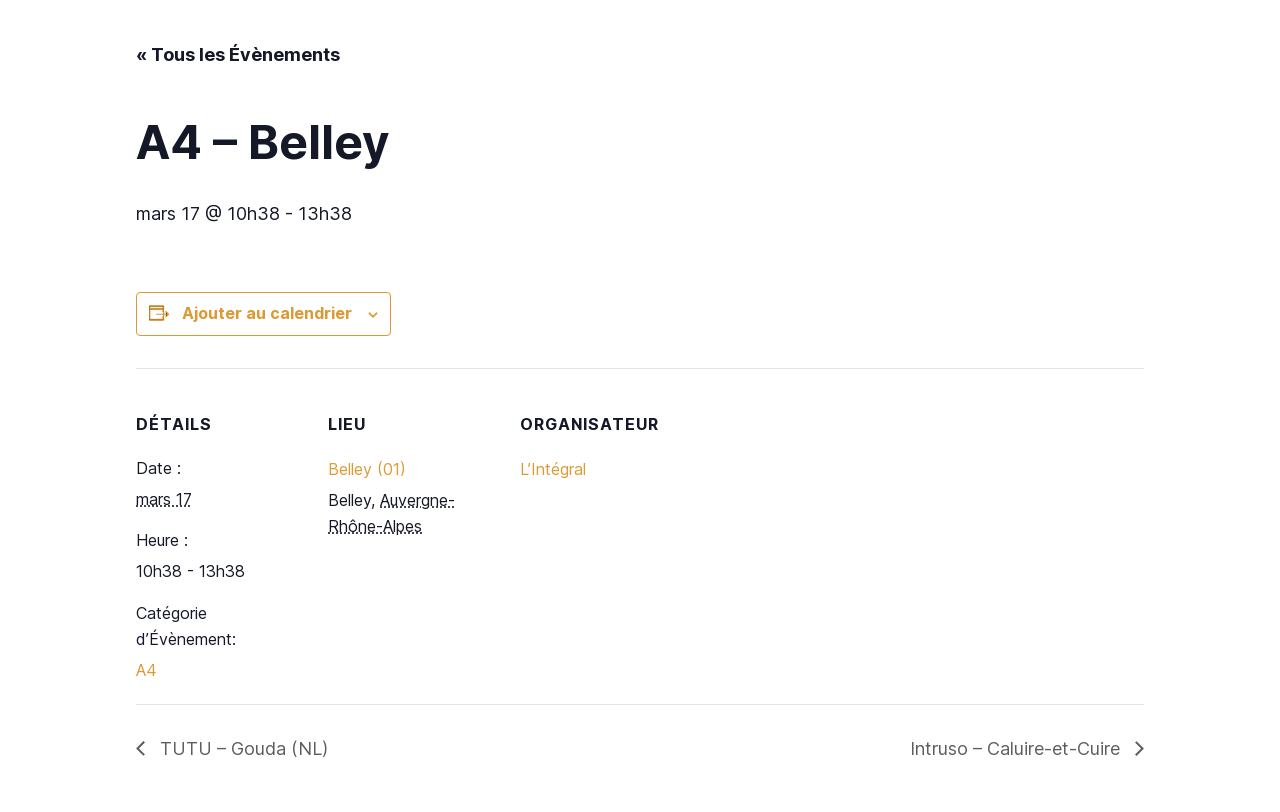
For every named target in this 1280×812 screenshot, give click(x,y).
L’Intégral (553, 469)
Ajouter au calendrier (267, 313)
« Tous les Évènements (238, 54)
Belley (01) (367, 469)
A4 (146, 670)
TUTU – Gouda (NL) (241, 748)
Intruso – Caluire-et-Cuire (1017, 748)
